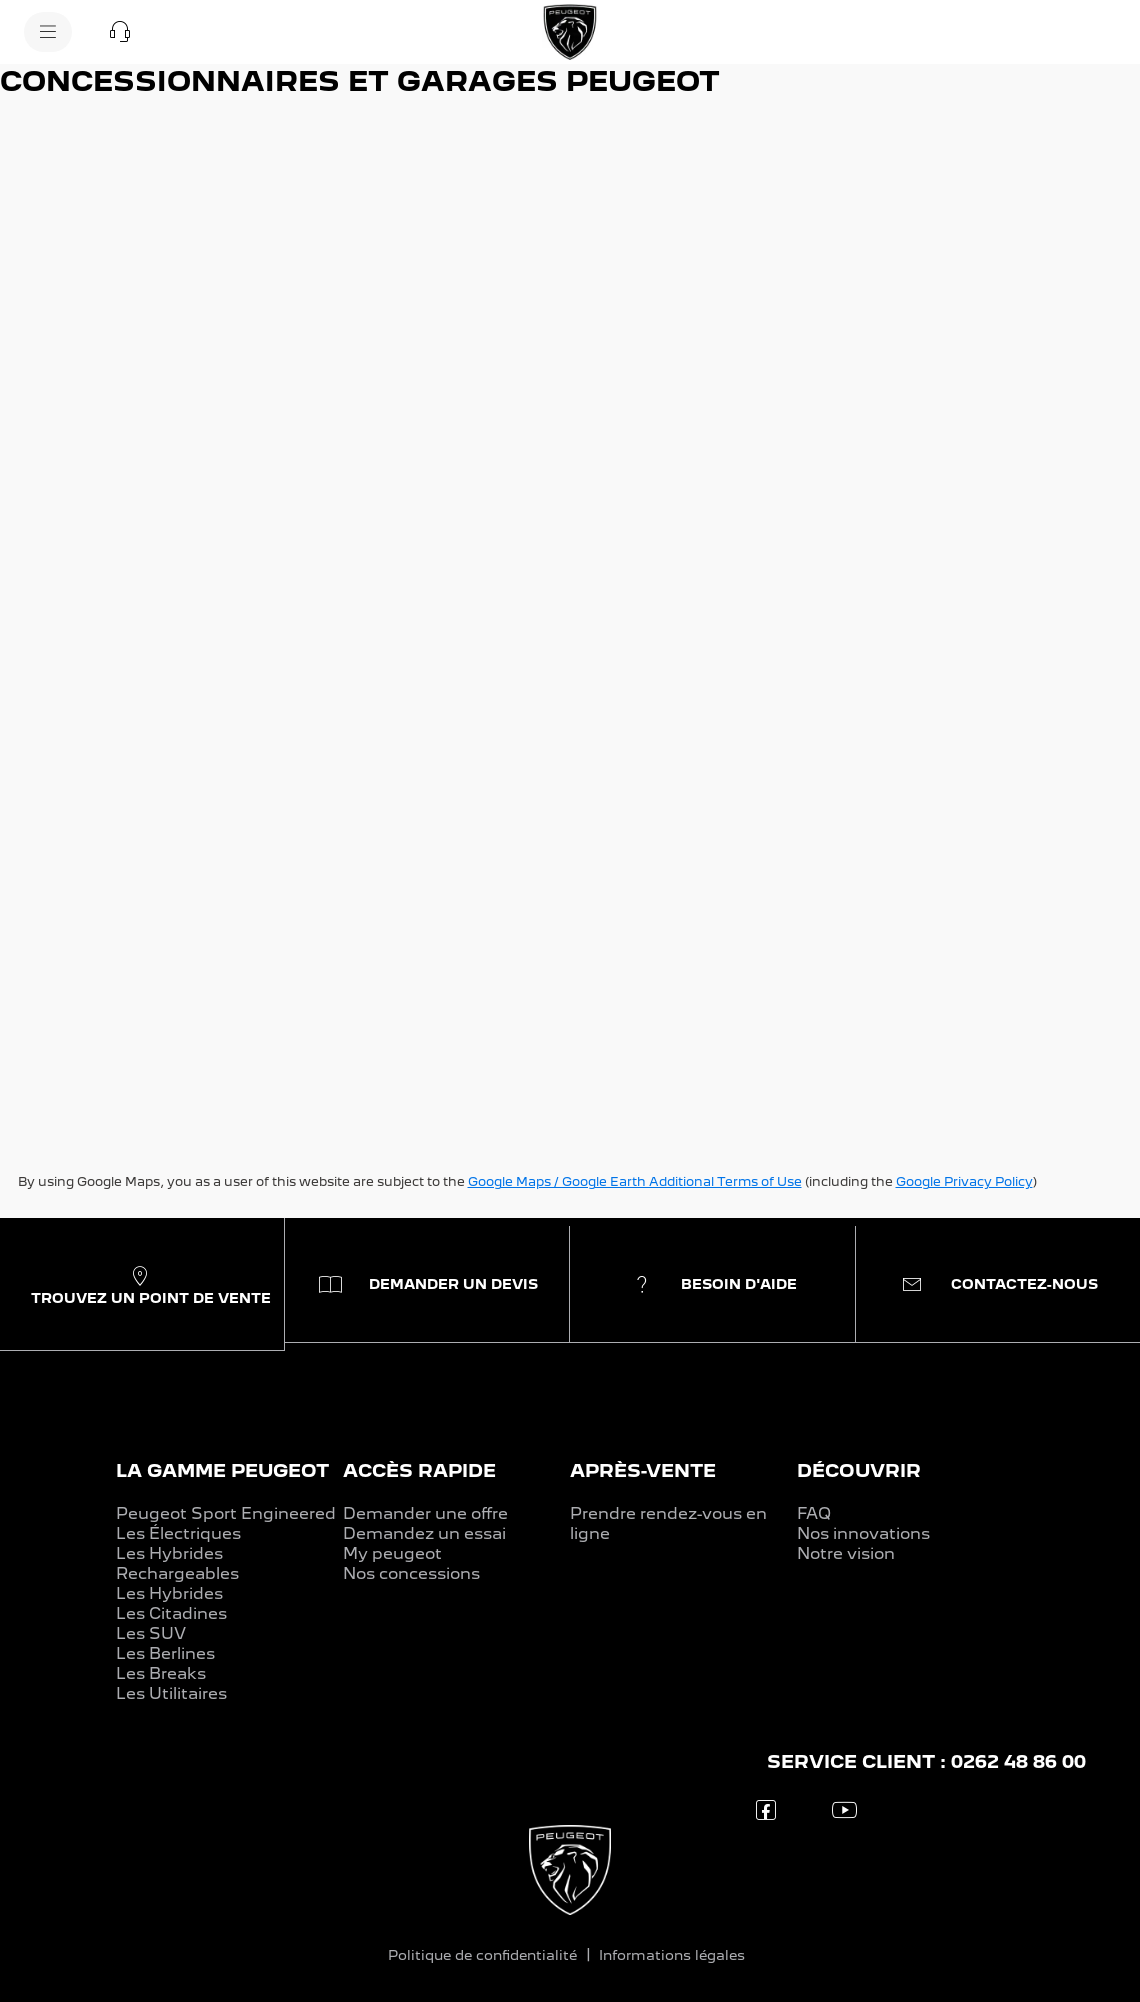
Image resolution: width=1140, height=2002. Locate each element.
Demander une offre (425, 1513)
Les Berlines (165, 1653)
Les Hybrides (169, 1593)
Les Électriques (178, 1533)
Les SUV (151, 1633)
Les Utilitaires (171, 1693)
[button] (120, 32)
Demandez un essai (424, 1533)
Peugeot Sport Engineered (226, 1513)
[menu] (48, 32)
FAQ (814, 1513)
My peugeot (392, 1553)
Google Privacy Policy (964, 1181)
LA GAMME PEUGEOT (222, 1470)
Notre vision (846, 1553)
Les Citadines (171, 1613)
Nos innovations (863, 1533)
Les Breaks (161, 1673)
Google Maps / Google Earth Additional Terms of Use (635, 1181)
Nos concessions (411, 1573)
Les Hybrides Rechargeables (177, 1563)
